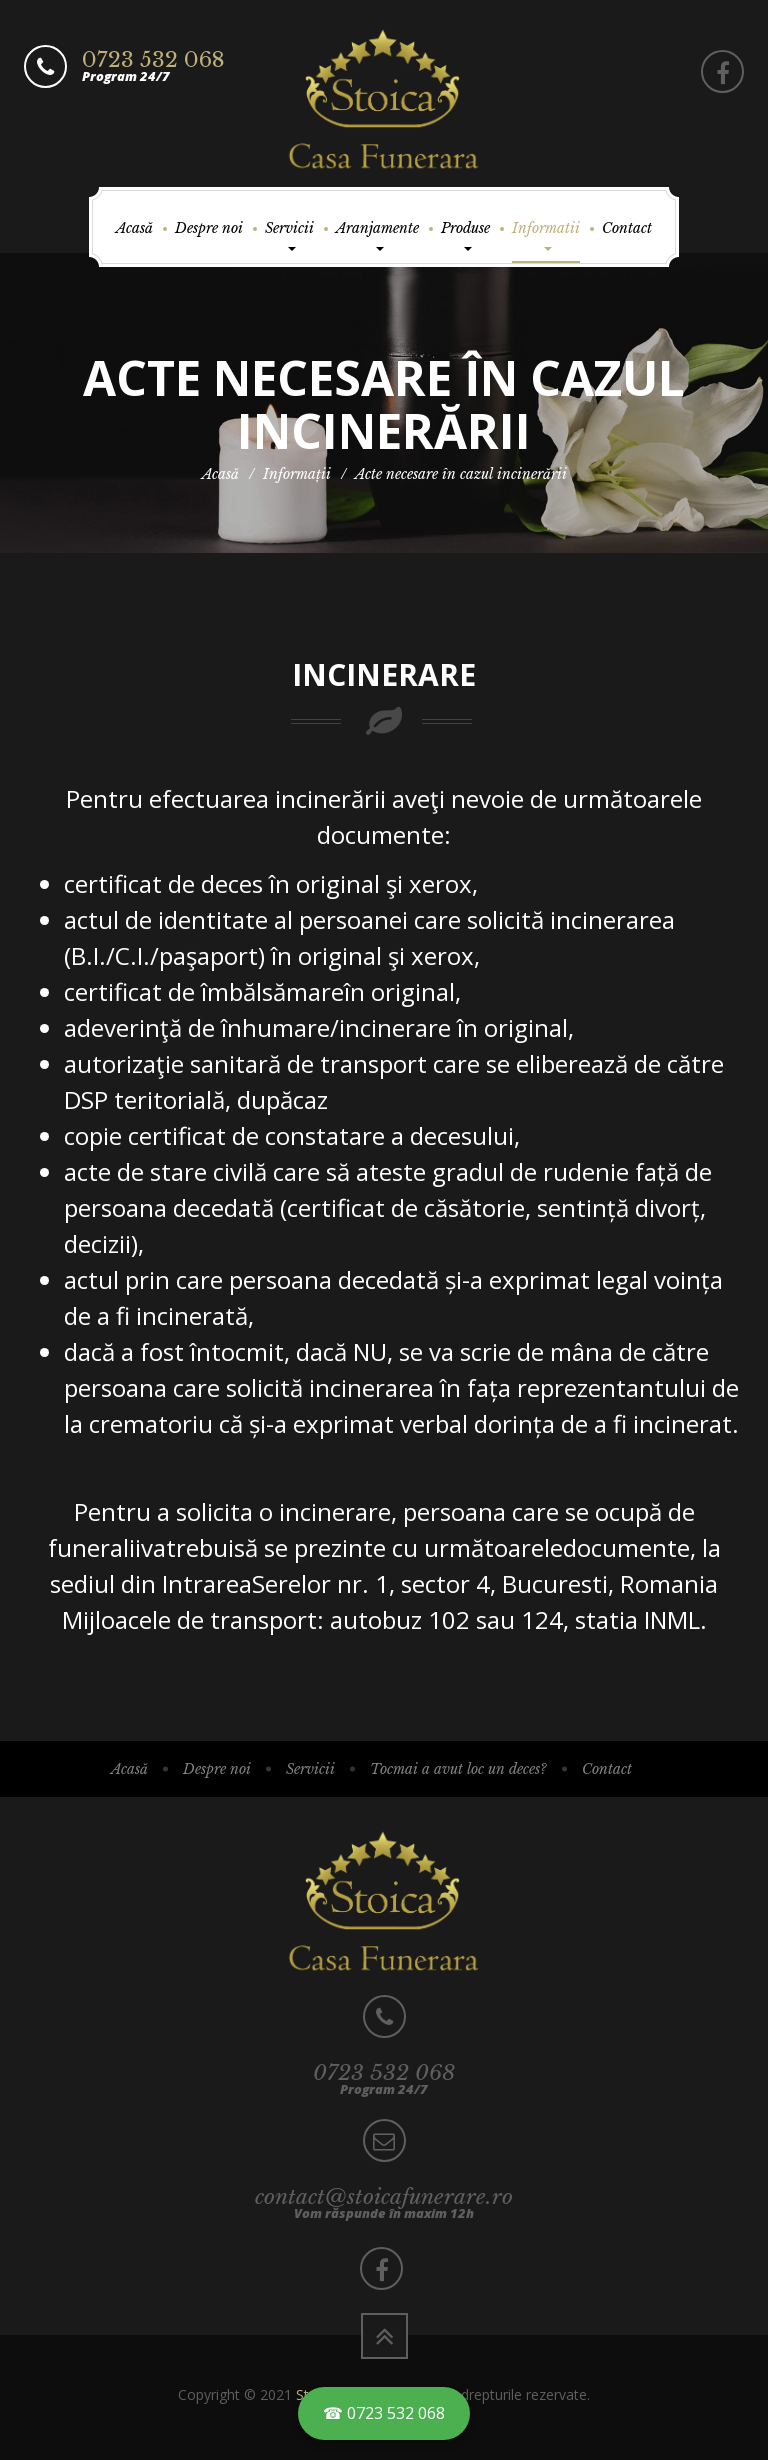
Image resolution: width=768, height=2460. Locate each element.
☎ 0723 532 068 (384, 2413)
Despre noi (209, 228)
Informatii (546, 235)
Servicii (289, 235)
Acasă (134, 228)
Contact (627, 228)
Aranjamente (377, 235)
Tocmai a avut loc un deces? (458, 1769)
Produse (465, 235)
